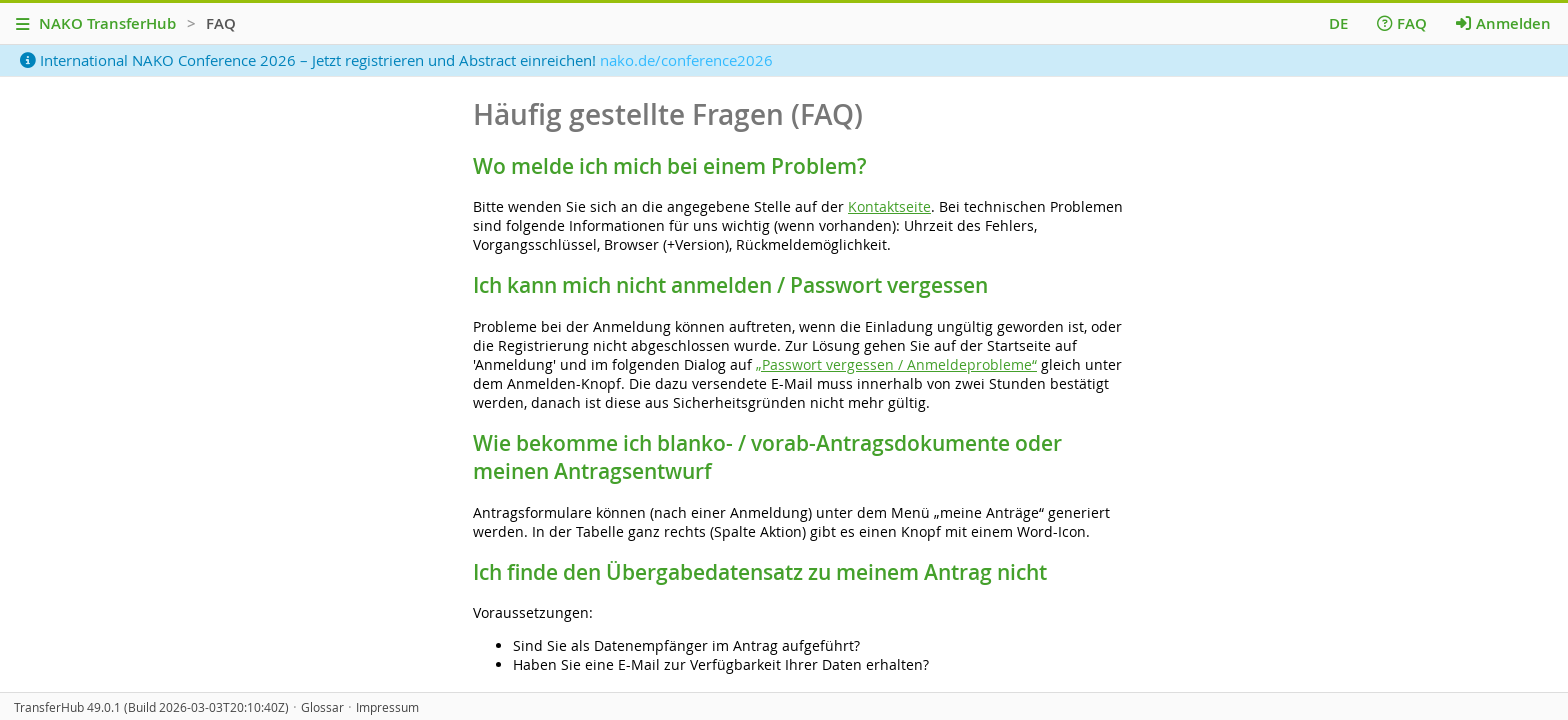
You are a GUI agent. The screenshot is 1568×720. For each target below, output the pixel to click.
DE (1338, 23)
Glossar (322, 707)
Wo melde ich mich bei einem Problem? (670, 166)
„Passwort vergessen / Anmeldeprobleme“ (896, 364)
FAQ (1402, 23)
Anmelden (1503, 23)
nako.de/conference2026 (686, 60)
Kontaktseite (889, 206)
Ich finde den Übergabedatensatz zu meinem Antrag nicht (760, 572)
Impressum (387, 707)
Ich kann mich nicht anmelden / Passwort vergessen (730, 285)
